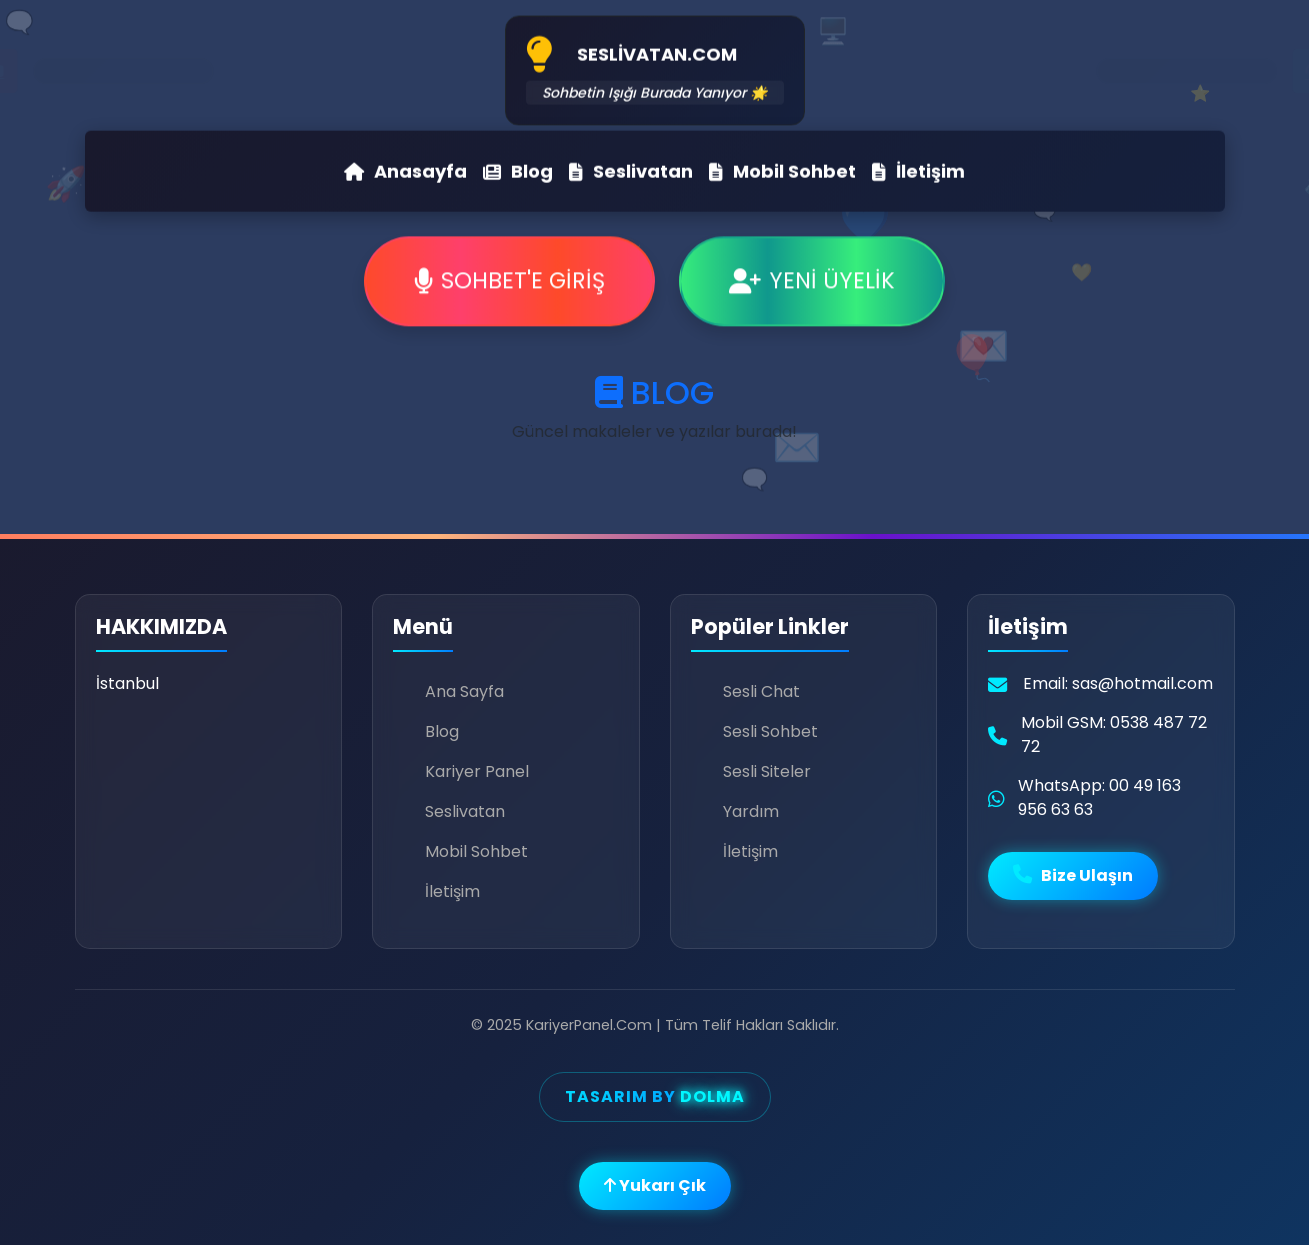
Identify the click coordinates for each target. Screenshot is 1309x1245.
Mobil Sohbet (782, 168)
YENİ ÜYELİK (812, 283)
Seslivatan (631, 168)
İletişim (918, 168)
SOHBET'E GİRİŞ (509, 283)
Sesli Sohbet (770, 731)
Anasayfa (405, 168)
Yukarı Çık (655, 1185)
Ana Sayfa (464, 691)
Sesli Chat (761, 691)
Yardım (751, 811)
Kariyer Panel (477, 771)
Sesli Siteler (767, 771)
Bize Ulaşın (1073, 875)
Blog (518, 168)
